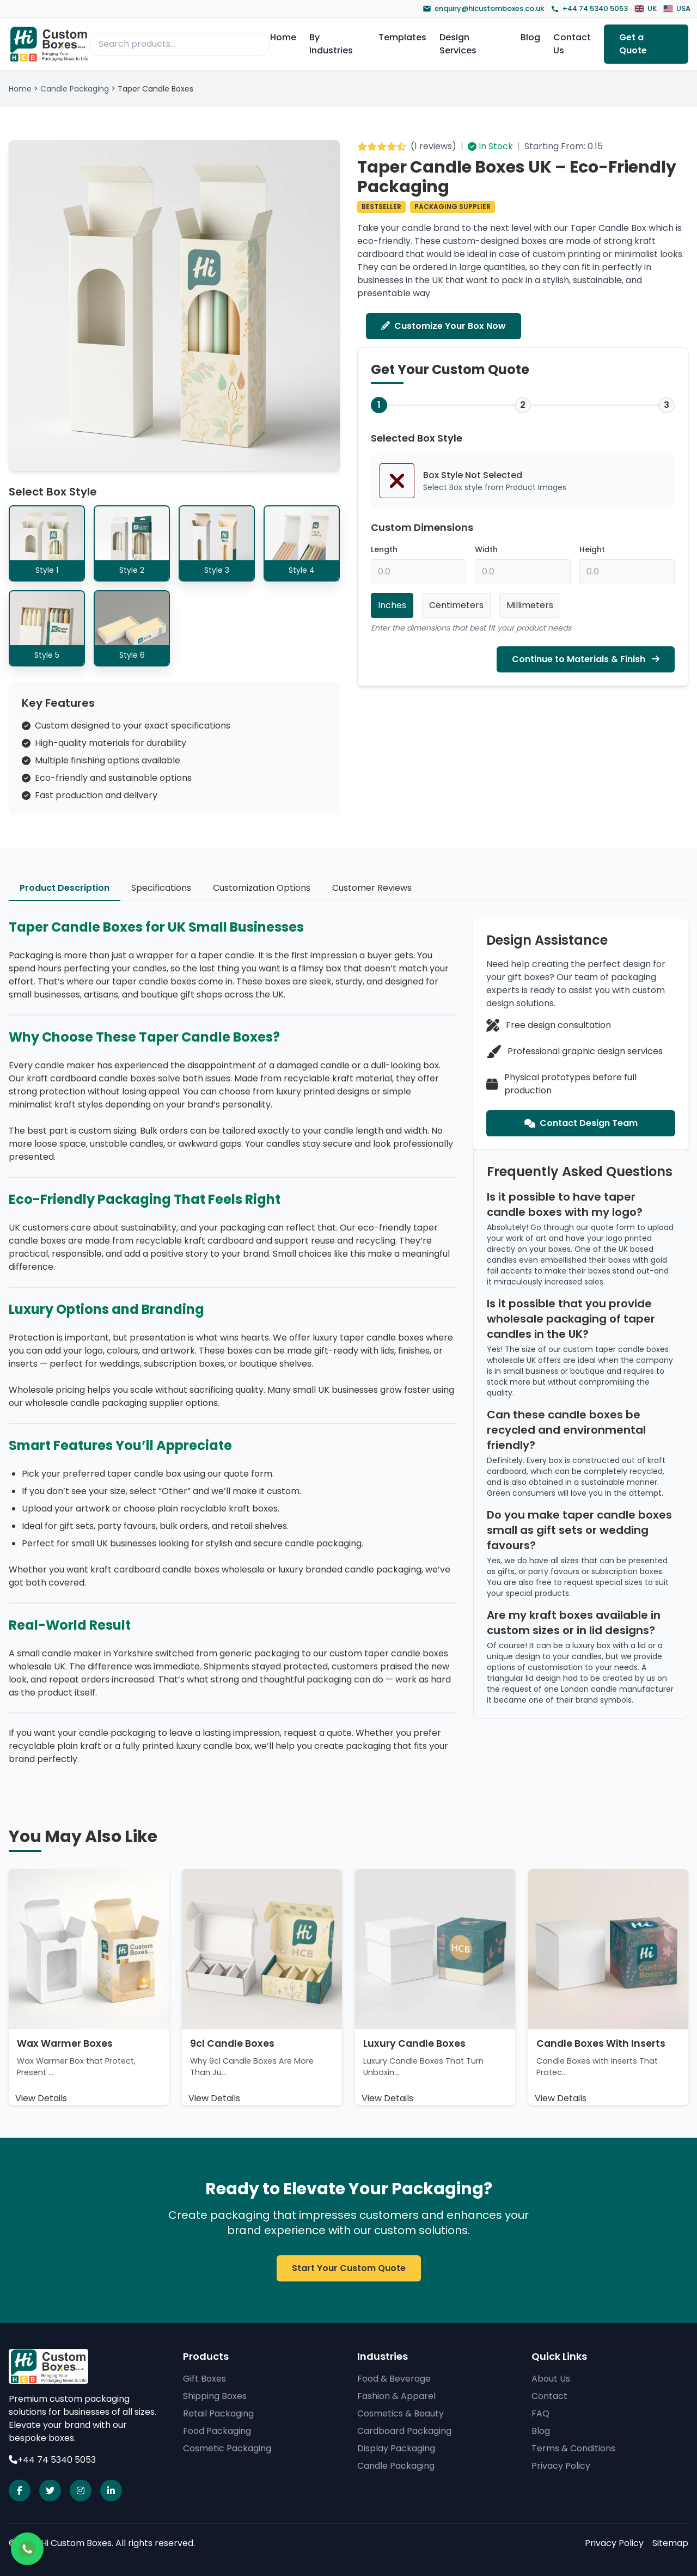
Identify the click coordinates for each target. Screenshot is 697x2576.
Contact (549, 2396)
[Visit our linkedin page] (111, 2490)
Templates (402, 37)
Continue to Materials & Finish (585, 659)
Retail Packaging (218, 2413)
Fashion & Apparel (396, 2396)
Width (486, 549)
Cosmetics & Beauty (400, 2413)
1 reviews (433, 146)
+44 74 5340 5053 (589, 8)
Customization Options (261, 888)
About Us (550, 2378)
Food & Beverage (394, 2378)
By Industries (331, 44)
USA (676, 8)
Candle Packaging (74, 88)
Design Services (457, 44)
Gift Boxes (204, 2378)
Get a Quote (633, 44)
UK (645, 8)
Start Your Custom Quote (349, 2268)
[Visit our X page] (50, 2490)
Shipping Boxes (215, 2396)
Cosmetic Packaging (227, 2448)
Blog (530, 37)
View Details (41, 2098)
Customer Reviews (372, 888)
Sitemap (670, 2543)
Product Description (64, 888)
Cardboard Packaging (404, 2431)
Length (384, 549)
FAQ (540, 2413)
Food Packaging (217, 2431)
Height (592, 549)
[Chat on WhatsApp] (27, 2548)
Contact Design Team (581, 1123)
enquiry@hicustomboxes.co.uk (483, 8)
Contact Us (572, 44)
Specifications (161, 888)
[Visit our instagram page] (80, 2490)
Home (283, 37)
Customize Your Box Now (443, 326)
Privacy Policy (560, 2465)
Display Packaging (396, 2448)
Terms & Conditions (573, 2448)
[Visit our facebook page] (19, 2490)
